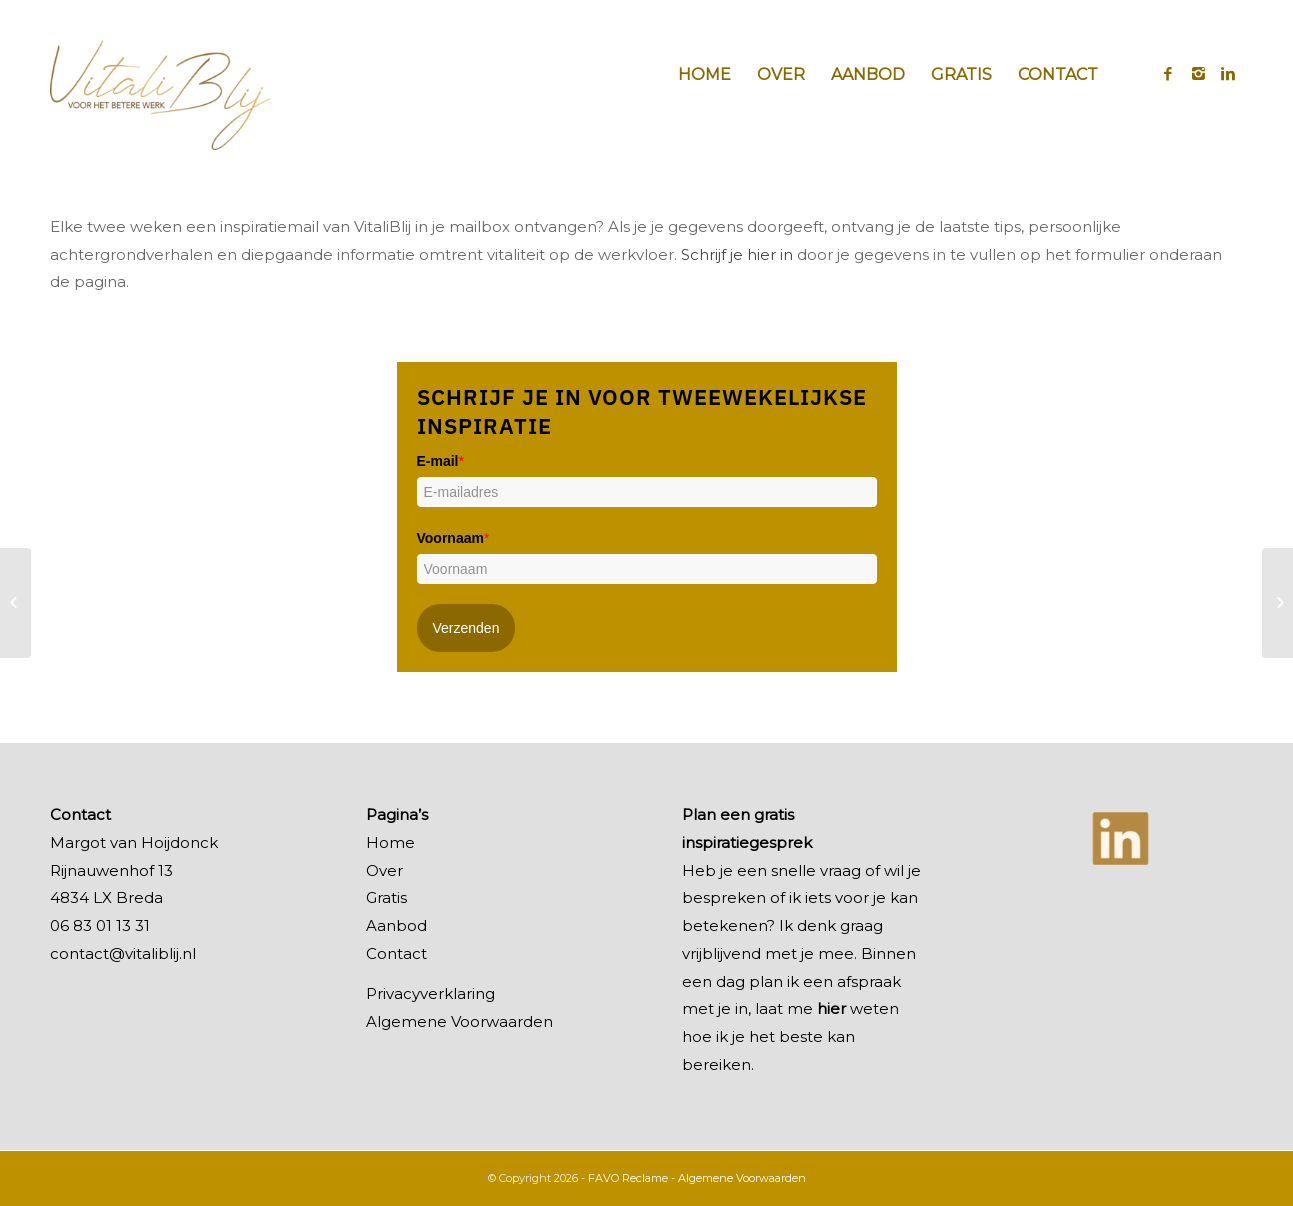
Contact (396, 953)
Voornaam (453, 538)
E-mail (440, 461)
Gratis (386, 897)
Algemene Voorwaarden (459, 1021)
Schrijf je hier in (737, 254)
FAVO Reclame (628, 1178)
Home (390, 842)
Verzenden (466, 628)
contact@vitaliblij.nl (123, 953)
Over (384, 870)
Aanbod (396, 925)
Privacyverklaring (430, 993)
